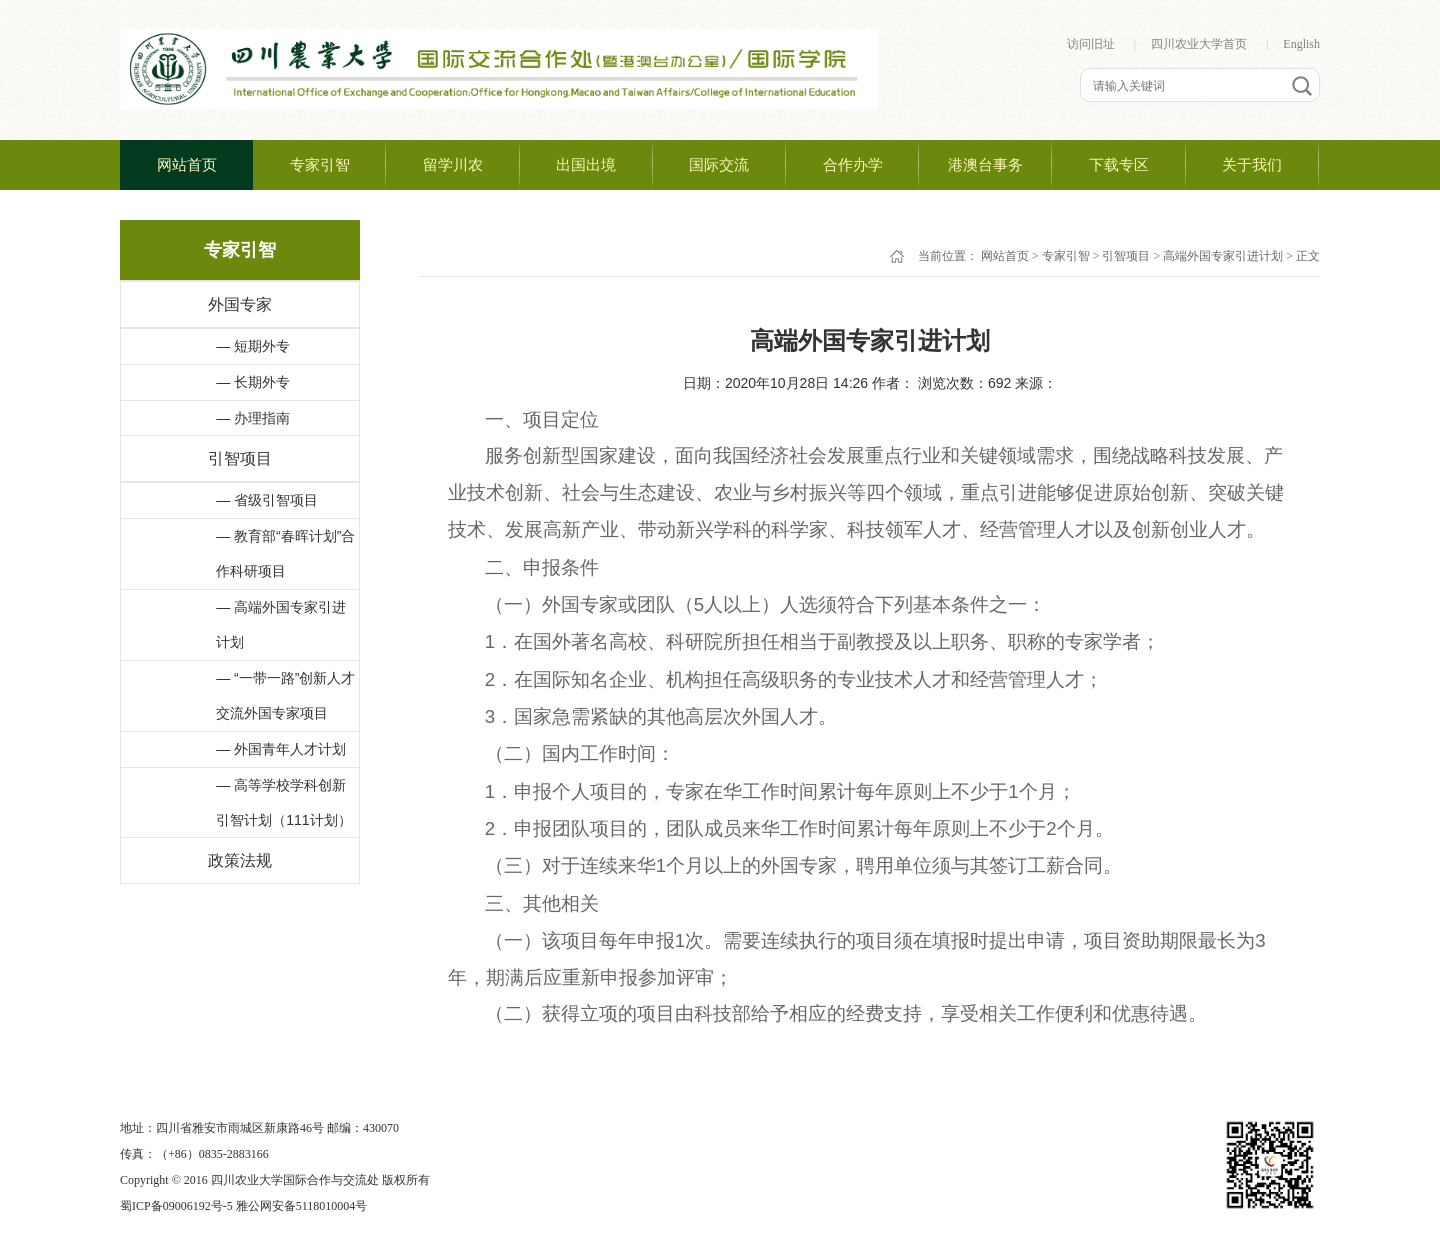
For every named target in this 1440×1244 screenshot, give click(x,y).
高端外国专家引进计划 (1223, 256)
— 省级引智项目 (267, 500)
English (1301, 44)
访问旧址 (1091, 44)
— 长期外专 (253, 382)
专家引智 (1066, 256)
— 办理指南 (253, 418)
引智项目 (240, 458)
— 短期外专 (253, 346)
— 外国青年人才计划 (281, 749)
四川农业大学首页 (1199, 44)
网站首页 (1005, 256)
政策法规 (240, 860)
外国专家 (240, 304)
